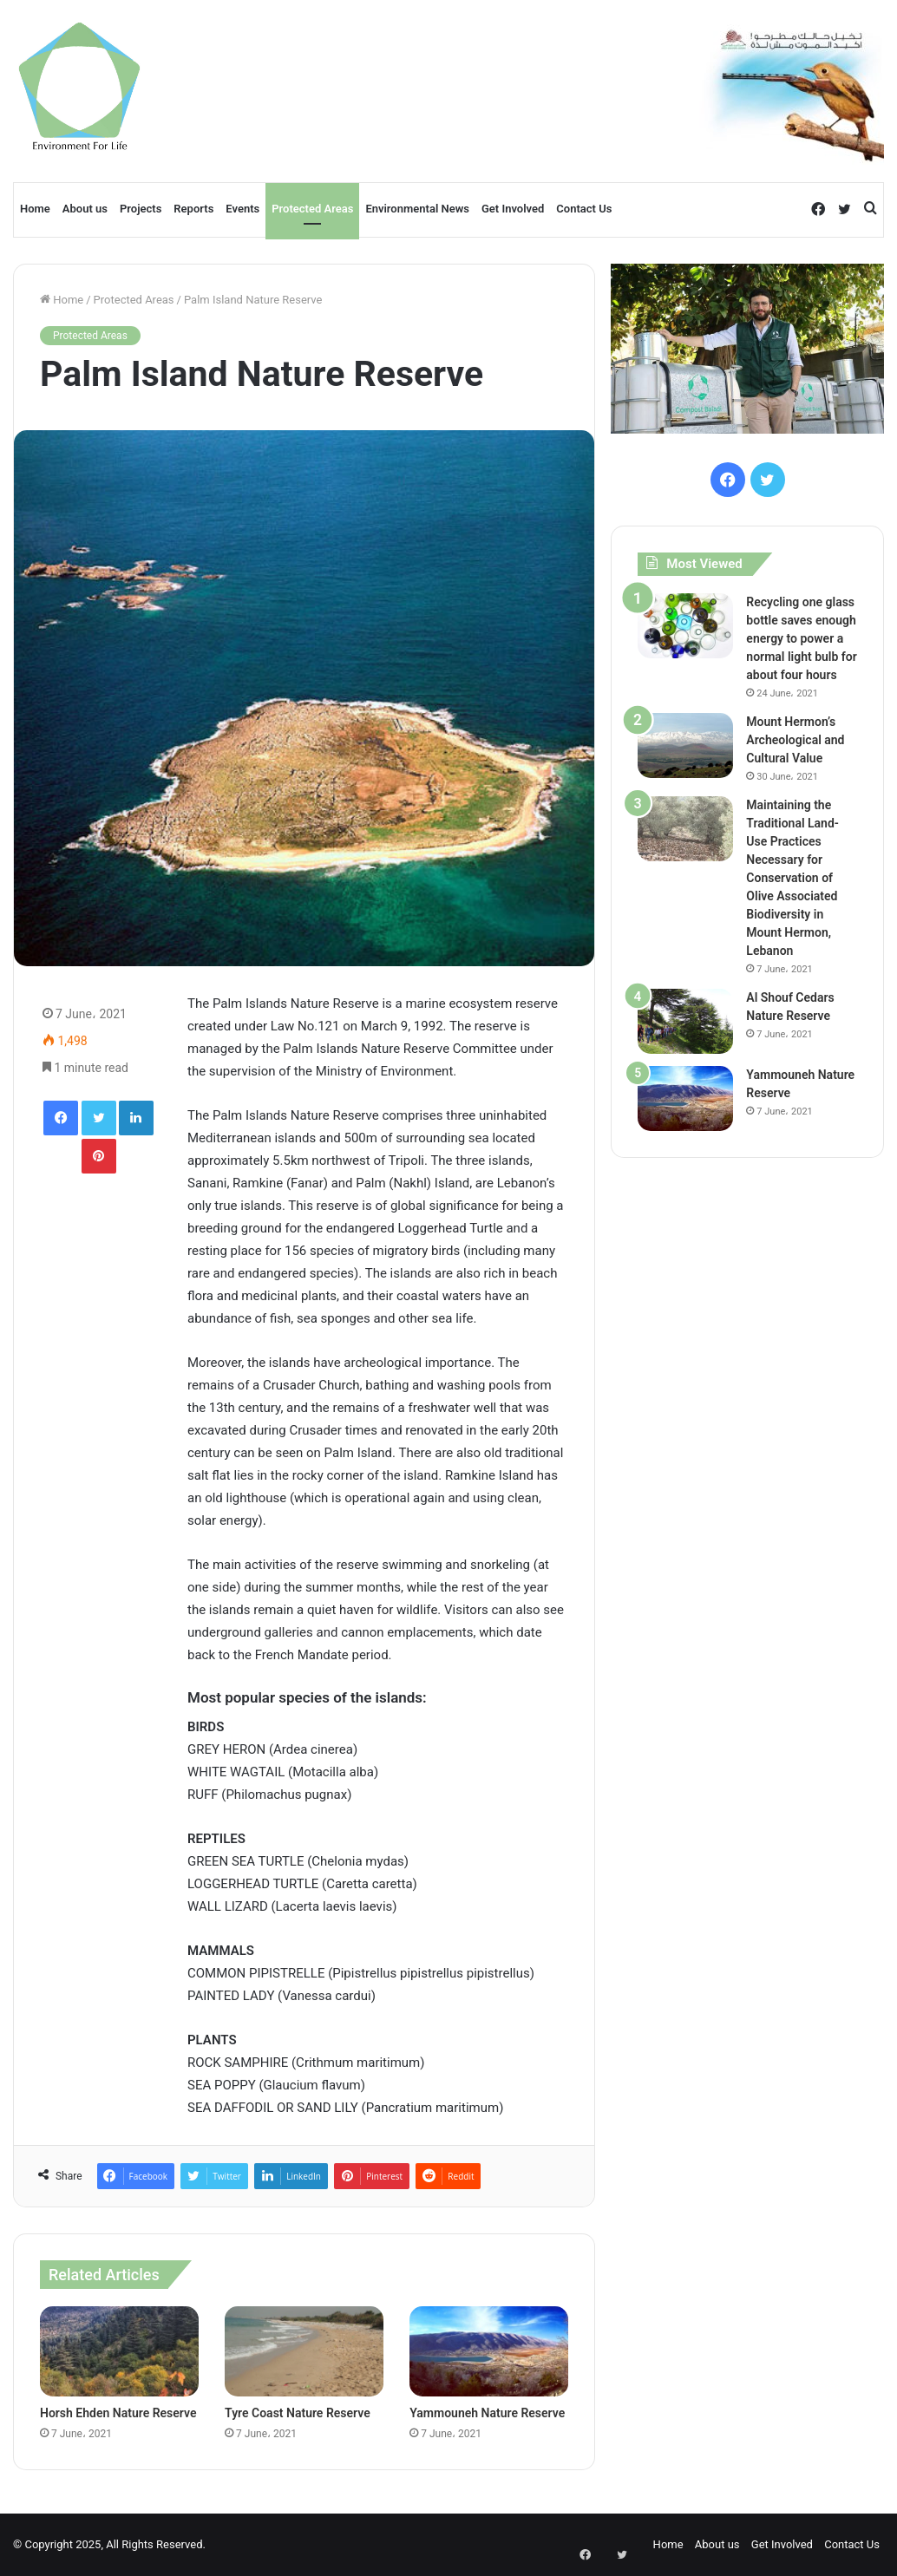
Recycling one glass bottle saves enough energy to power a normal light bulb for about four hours (801, 638)
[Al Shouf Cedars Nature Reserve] (685, 1021)
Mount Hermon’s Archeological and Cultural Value (795, 740)
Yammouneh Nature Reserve (487, 2413)
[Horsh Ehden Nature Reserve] (119, 2351)
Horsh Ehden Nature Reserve (118, 2413)
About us (85, 208)
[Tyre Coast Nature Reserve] (304, 2351)
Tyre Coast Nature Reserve (297, 2413)
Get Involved (512, 208)
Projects (140, 208)
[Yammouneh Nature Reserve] (488, 2351)
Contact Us (584, 208)
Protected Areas (312, 208)
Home (35, 208)
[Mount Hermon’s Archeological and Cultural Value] (685, 745)
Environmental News (417, 208)
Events (242, 208)
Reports (193, 208)
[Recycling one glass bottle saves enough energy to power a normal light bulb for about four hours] (685, 625)
